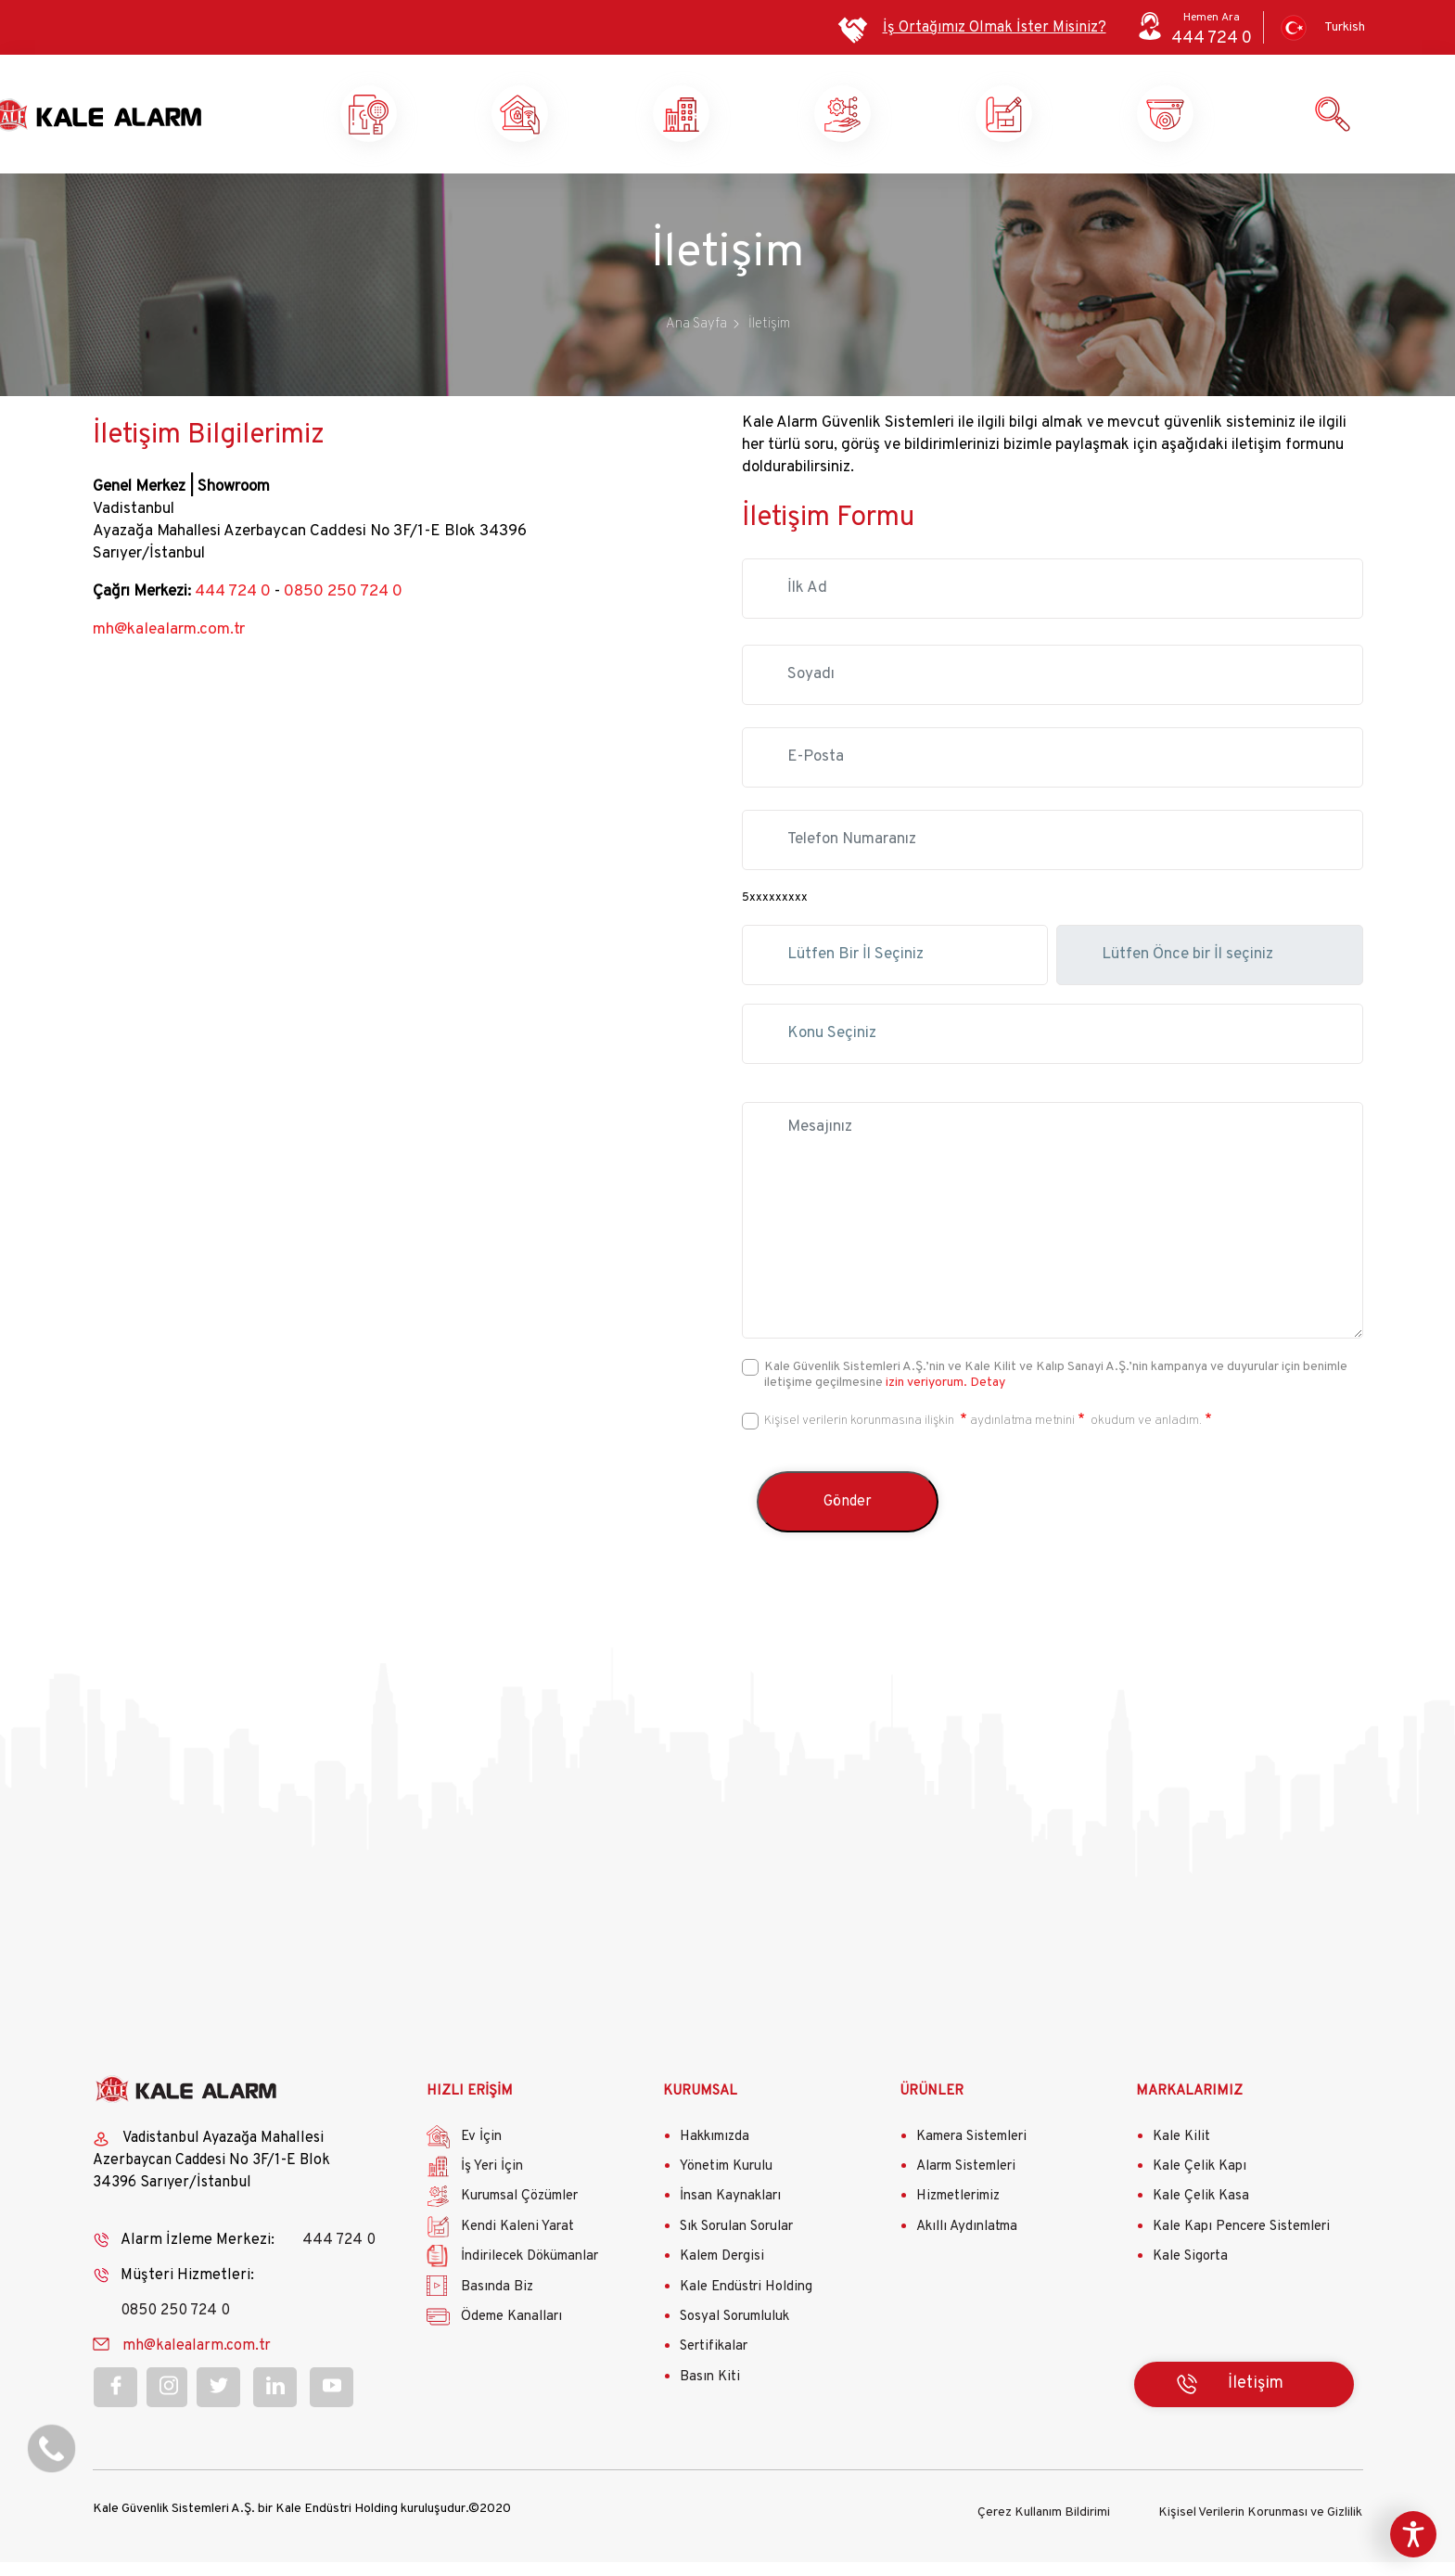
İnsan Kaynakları (730, 2214)
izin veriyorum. (926, 1399)
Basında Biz (497, 2304)
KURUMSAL (700, 2109)
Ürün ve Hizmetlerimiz (1234, 122)
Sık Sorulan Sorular (736, 2243)
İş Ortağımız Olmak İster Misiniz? (994, 28)
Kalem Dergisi (722, 2274)
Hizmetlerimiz (958, 2214)
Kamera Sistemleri (971, 2153)
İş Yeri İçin (492, 2183)
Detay (986, 1399)
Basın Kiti (710, 2394)
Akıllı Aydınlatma (966, 2243)
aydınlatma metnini (1022, 1437)
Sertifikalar (713, 2364)
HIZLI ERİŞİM (470, 2109)
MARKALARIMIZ (1189, 2109)
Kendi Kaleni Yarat (1072, 122)
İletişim (1255, 2401)
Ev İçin (481, 2153)
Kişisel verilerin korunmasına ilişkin (860, 1437)
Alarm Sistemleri (965, 2183)
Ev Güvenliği (588, 122)
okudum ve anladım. (1145, 1437)
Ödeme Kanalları (511, 2333)
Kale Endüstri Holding (746, 2304)
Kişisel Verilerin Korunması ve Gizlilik (1260, 2526)
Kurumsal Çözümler (911, 122)
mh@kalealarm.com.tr (167, 646)
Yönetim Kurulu (726, 2183)
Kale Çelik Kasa (1201, 2214)
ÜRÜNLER (932, 2109)
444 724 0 (233, 608)
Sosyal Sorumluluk (734, 2333)
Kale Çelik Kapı (1199, 2183)
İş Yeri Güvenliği (749, 122)
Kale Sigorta (1190, 2274)
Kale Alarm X (427, 122)
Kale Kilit (1181, 2153)
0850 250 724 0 (343, 608)
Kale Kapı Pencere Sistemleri (1241, 2243)
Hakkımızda (714, 2153)
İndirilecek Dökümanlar (529, 2274)
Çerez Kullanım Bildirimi (1043, 2526)
